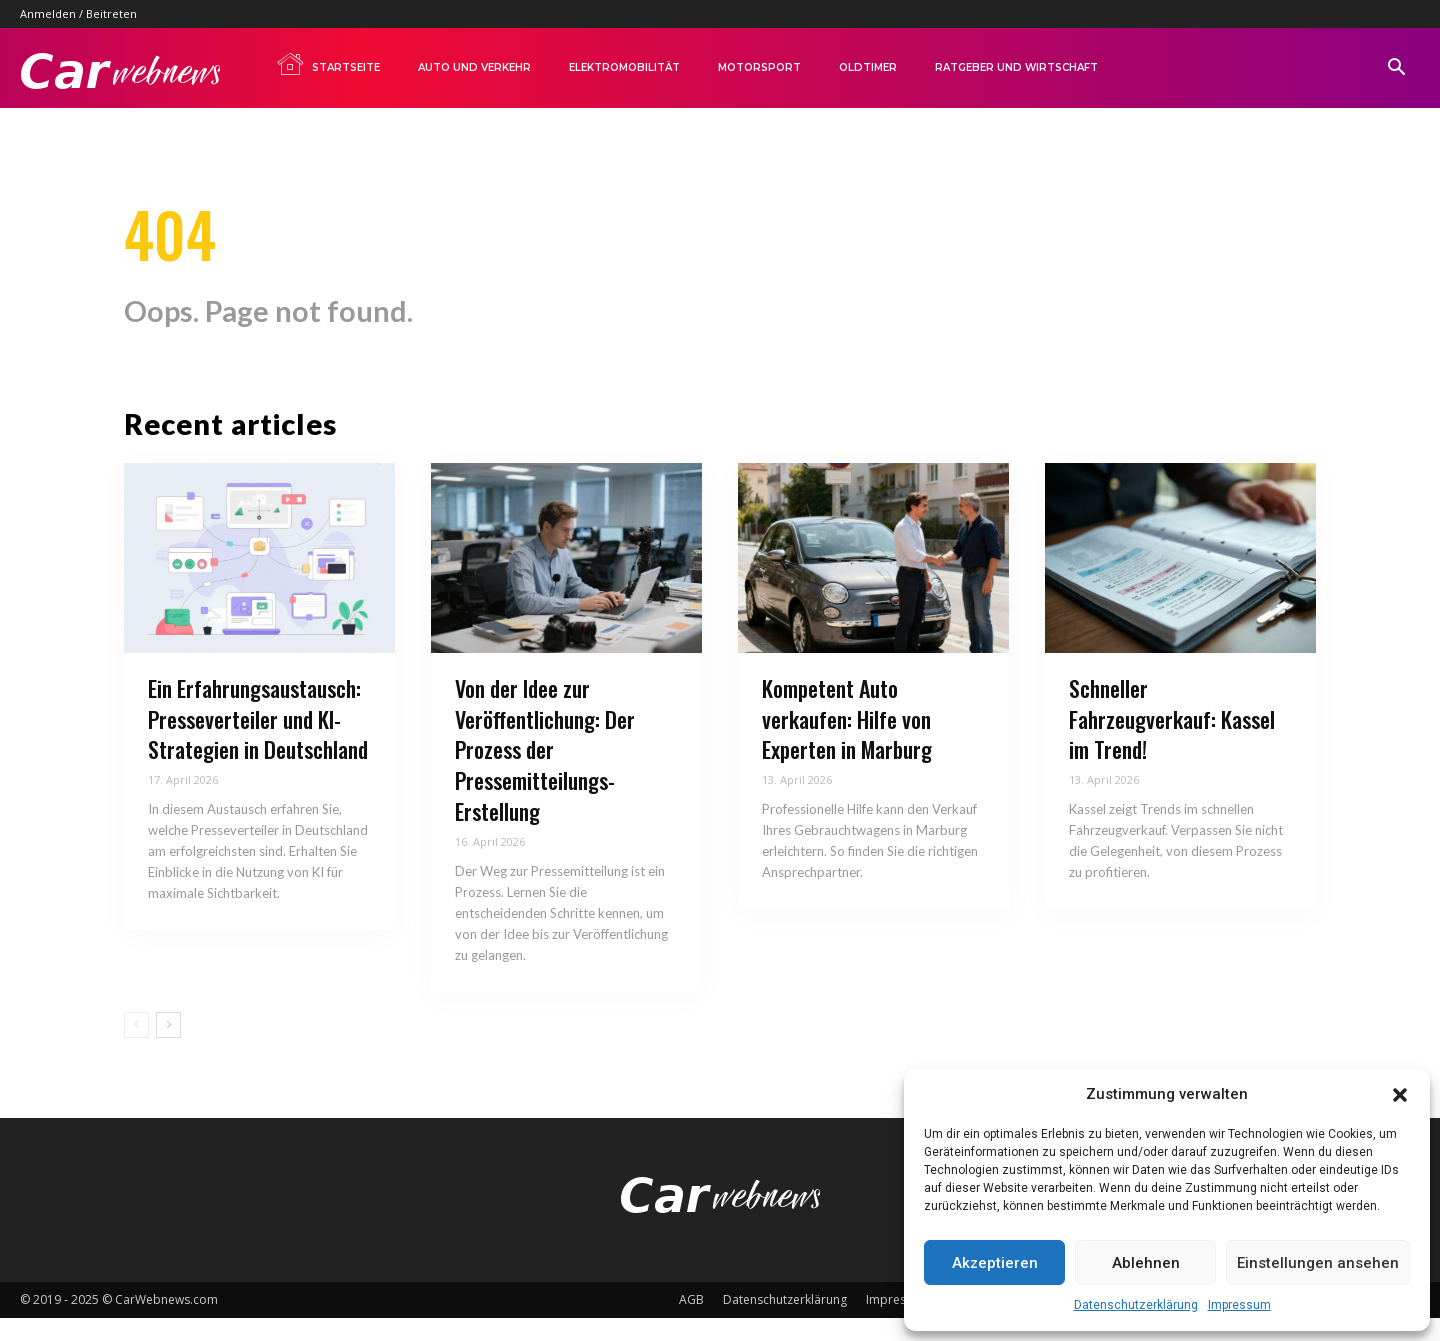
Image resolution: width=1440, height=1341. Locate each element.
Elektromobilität (624, 67)
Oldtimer (868, 67)
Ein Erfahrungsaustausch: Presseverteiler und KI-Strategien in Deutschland (258, 742)
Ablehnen (1146, 1263)
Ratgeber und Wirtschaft (1016, 67)
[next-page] (168, 1048)
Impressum (1239, 1305)
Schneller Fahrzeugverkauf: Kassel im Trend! (1172, 742)
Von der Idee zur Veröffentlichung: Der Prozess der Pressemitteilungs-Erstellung (545, 772)
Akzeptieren (995, 1263)
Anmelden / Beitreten (78, 13)
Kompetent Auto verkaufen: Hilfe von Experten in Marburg (847, 742)
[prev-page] (136, 1048)
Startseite (328, 64)
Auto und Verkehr (474, 67)
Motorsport (759, 67)
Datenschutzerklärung (1136, 1305)
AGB (691, 1322)
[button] (1400, 1095)
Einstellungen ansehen (1318, 1263)
